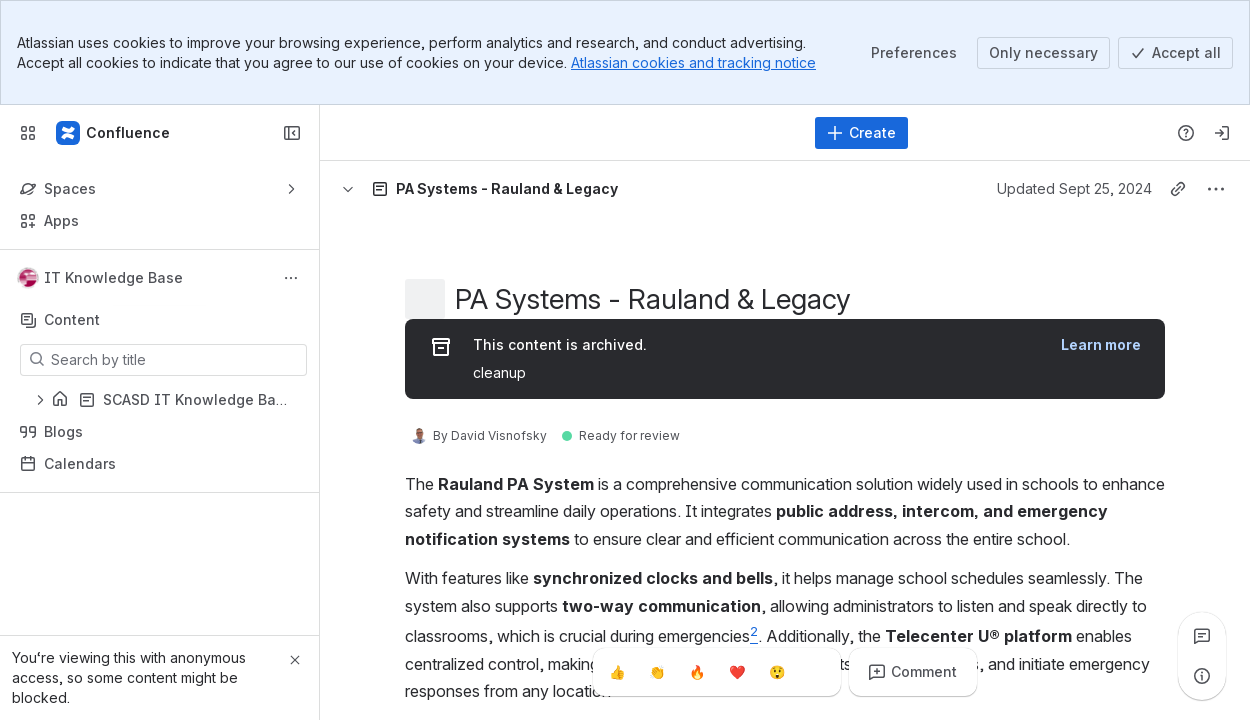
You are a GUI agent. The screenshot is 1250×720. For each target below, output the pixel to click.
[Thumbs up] (617, 672)
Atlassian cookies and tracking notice (693, 62)
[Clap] (657, 672)
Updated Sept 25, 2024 (1074, 188)
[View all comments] (1202, 636)
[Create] (861, 133)
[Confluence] (114, 133)
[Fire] (697, 672)
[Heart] (737, 672)
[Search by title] (175, 360)
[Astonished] (777, 672)
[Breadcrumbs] (419, 189)
